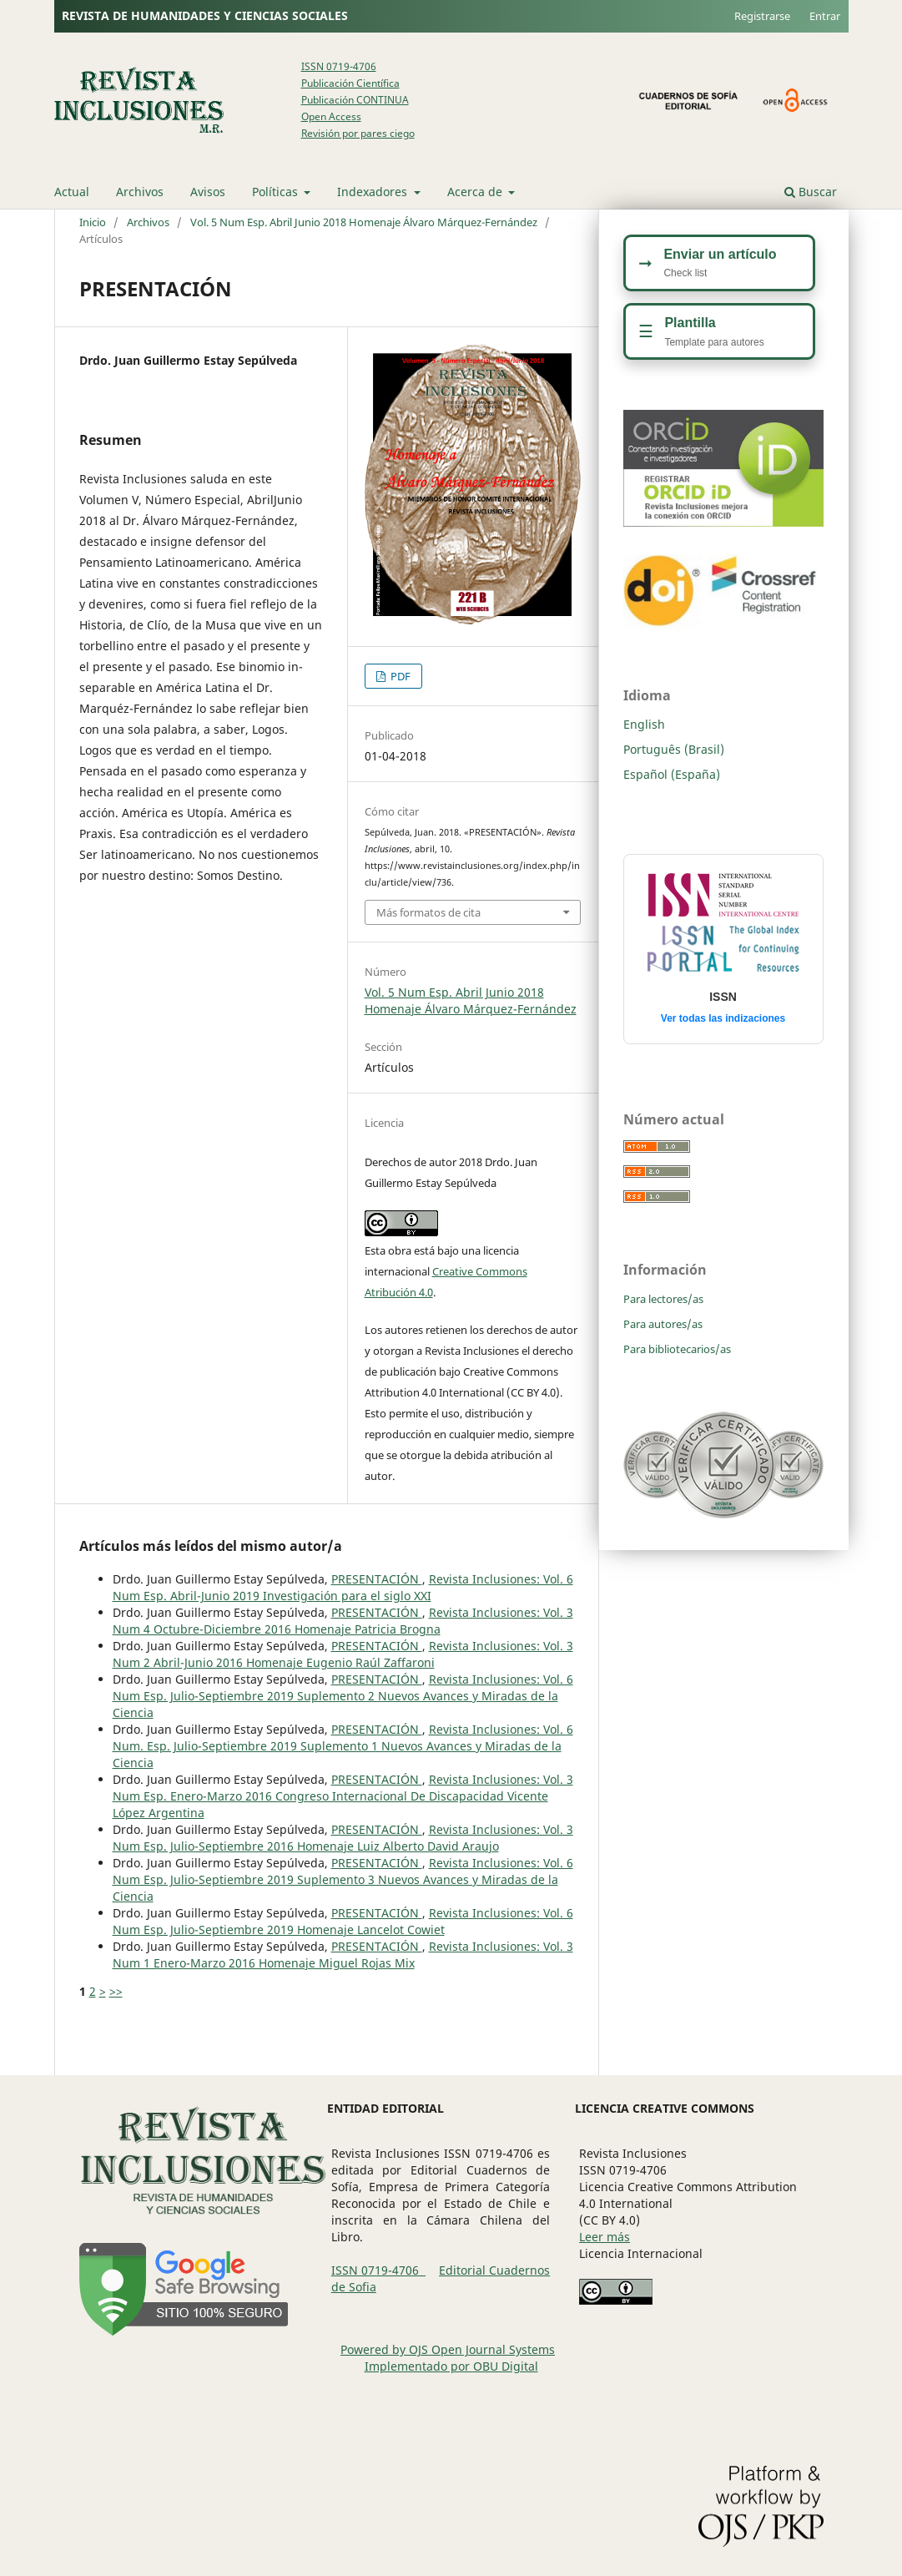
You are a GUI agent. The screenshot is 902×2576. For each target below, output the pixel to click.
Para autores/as (663, 1323)
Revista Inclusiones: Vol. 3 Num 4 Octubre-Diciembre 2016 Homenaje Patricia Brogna (343, 1620)
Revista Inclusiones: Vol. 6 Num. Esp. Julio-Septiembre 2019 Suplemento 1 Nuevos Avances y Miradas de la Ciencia (343, 1745)
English (644, 724)
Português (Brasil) (673, 749)
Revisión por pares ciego (358, 133)
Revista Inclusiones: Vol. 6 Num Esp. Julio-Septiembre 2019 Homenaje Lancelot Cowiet (343, 1921)
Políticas (276, 192)
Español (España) (671, 774)
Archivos (140, 192)
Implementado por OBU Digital (451, 2366)
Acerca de (476, 192)
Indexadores (374, 192)
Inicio (92, 222)
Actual (71, 192)
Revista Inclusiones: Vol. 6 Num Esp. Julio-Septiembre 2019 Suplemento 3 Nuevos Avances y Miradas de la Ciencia (343, 1879)
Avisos (207, 192)
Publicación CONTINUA (355, 100)
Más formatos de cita (428, 912)
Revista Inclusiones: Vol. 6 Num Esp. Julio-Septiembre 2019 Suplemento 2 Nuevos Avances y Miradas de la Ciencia (343, 1695)
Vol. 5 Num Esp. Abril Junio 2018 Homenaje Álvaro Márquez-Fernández (363, 222)
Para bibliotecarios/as (677, 1348)
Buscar (810, 192)
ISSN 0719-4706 (338, 66)
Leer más (604, 2237)
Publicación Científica (350, 83)
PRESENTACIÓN (376, 1579)
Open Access (331, 116)
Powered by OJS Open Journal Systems (447, 2349)
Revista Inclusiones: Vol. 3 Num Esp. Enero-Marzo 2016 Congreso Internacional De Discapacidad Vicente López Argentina (343, 1796)
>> (116, 1991)
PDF (399, 676)
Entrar (824, 15)
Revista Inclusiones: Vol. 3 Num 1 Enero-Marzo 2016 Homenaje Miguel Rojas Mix (343, 1954)
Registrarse (762, 15)
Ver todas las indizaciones (723, 1018)
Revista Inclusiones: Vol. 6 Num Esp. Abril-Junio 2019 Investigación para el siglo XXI (343, 1587)
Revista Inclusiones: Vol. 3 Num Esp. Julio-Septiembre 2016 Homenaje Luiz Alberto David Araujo (343, 1837)
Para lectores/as (663, 1298)
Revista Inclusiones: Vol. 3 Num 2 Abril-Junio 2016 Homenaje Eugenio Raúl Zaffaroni (343, 1654)
